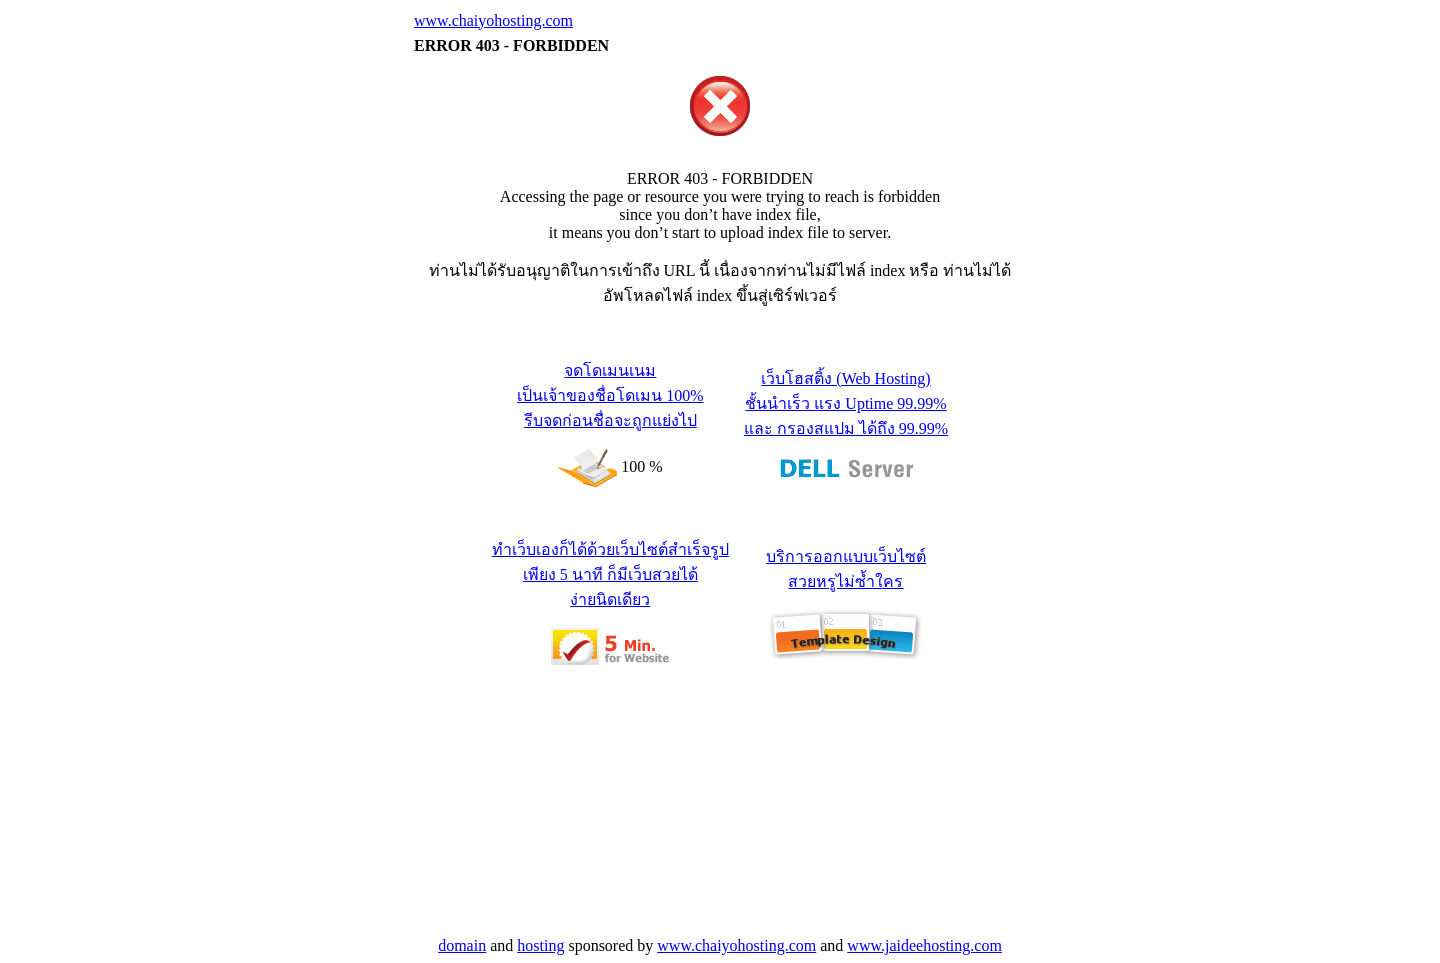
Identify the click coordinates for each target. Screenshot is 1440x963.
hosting (540, 945)
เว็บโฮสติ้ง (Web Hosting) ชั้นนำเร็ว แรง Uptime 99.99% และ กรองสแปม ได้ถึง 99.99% (846, 403)
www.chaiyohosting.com (493, 20)
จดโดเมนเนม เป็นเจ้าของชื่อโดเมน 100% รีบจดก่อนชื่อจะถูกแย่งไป (610, 395)
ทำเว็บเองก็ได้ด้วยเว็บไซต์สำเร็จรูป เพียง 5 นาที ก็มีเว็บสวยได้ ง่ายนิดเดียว (610, 574)
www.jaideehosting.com (924, 945)
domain (462, 945)
